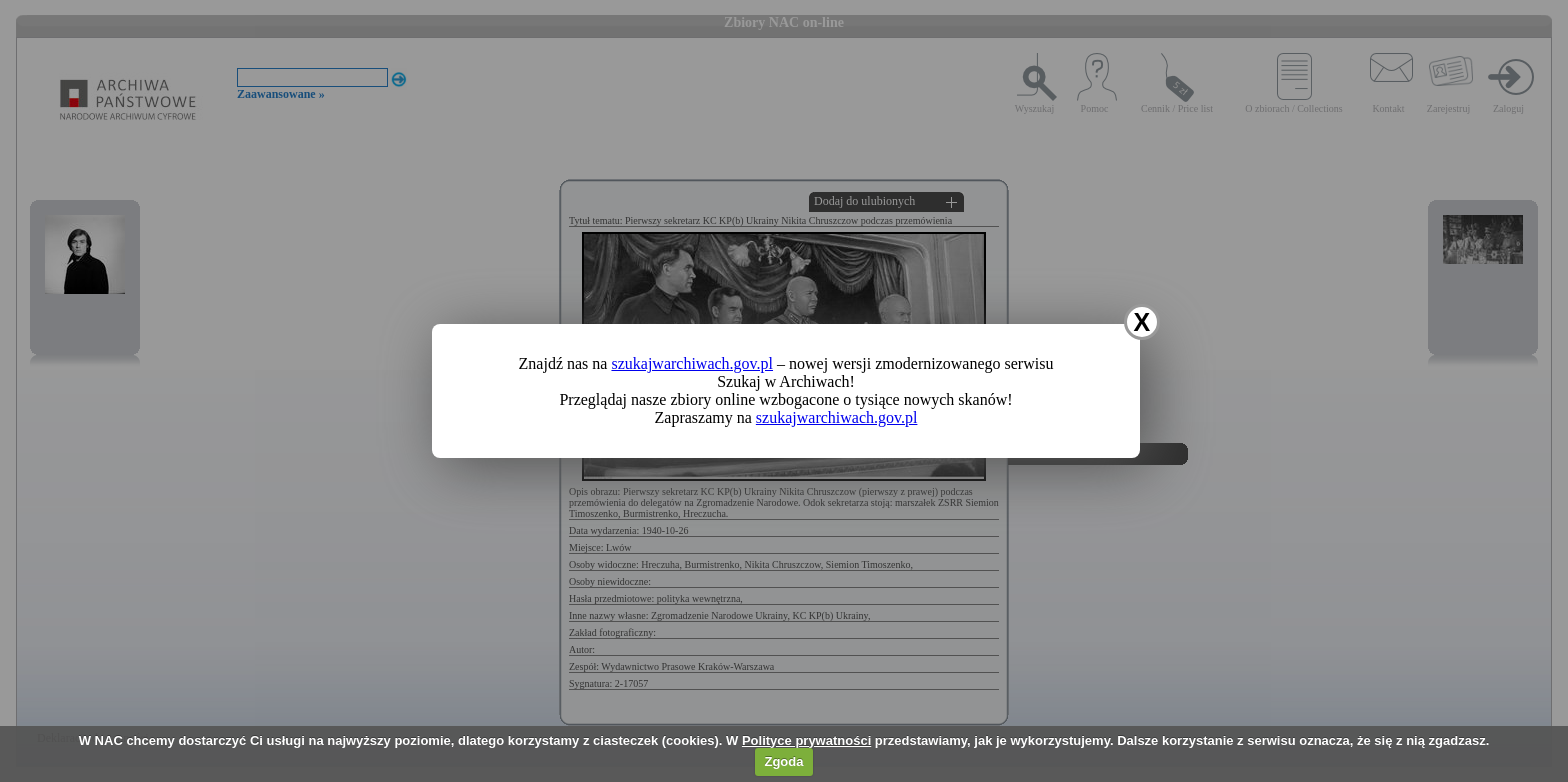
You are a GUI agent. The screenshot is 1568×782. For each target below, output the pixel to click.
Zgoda (783, 761)
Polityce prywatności (806, 740)
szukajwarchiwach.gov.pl (692, 363)
